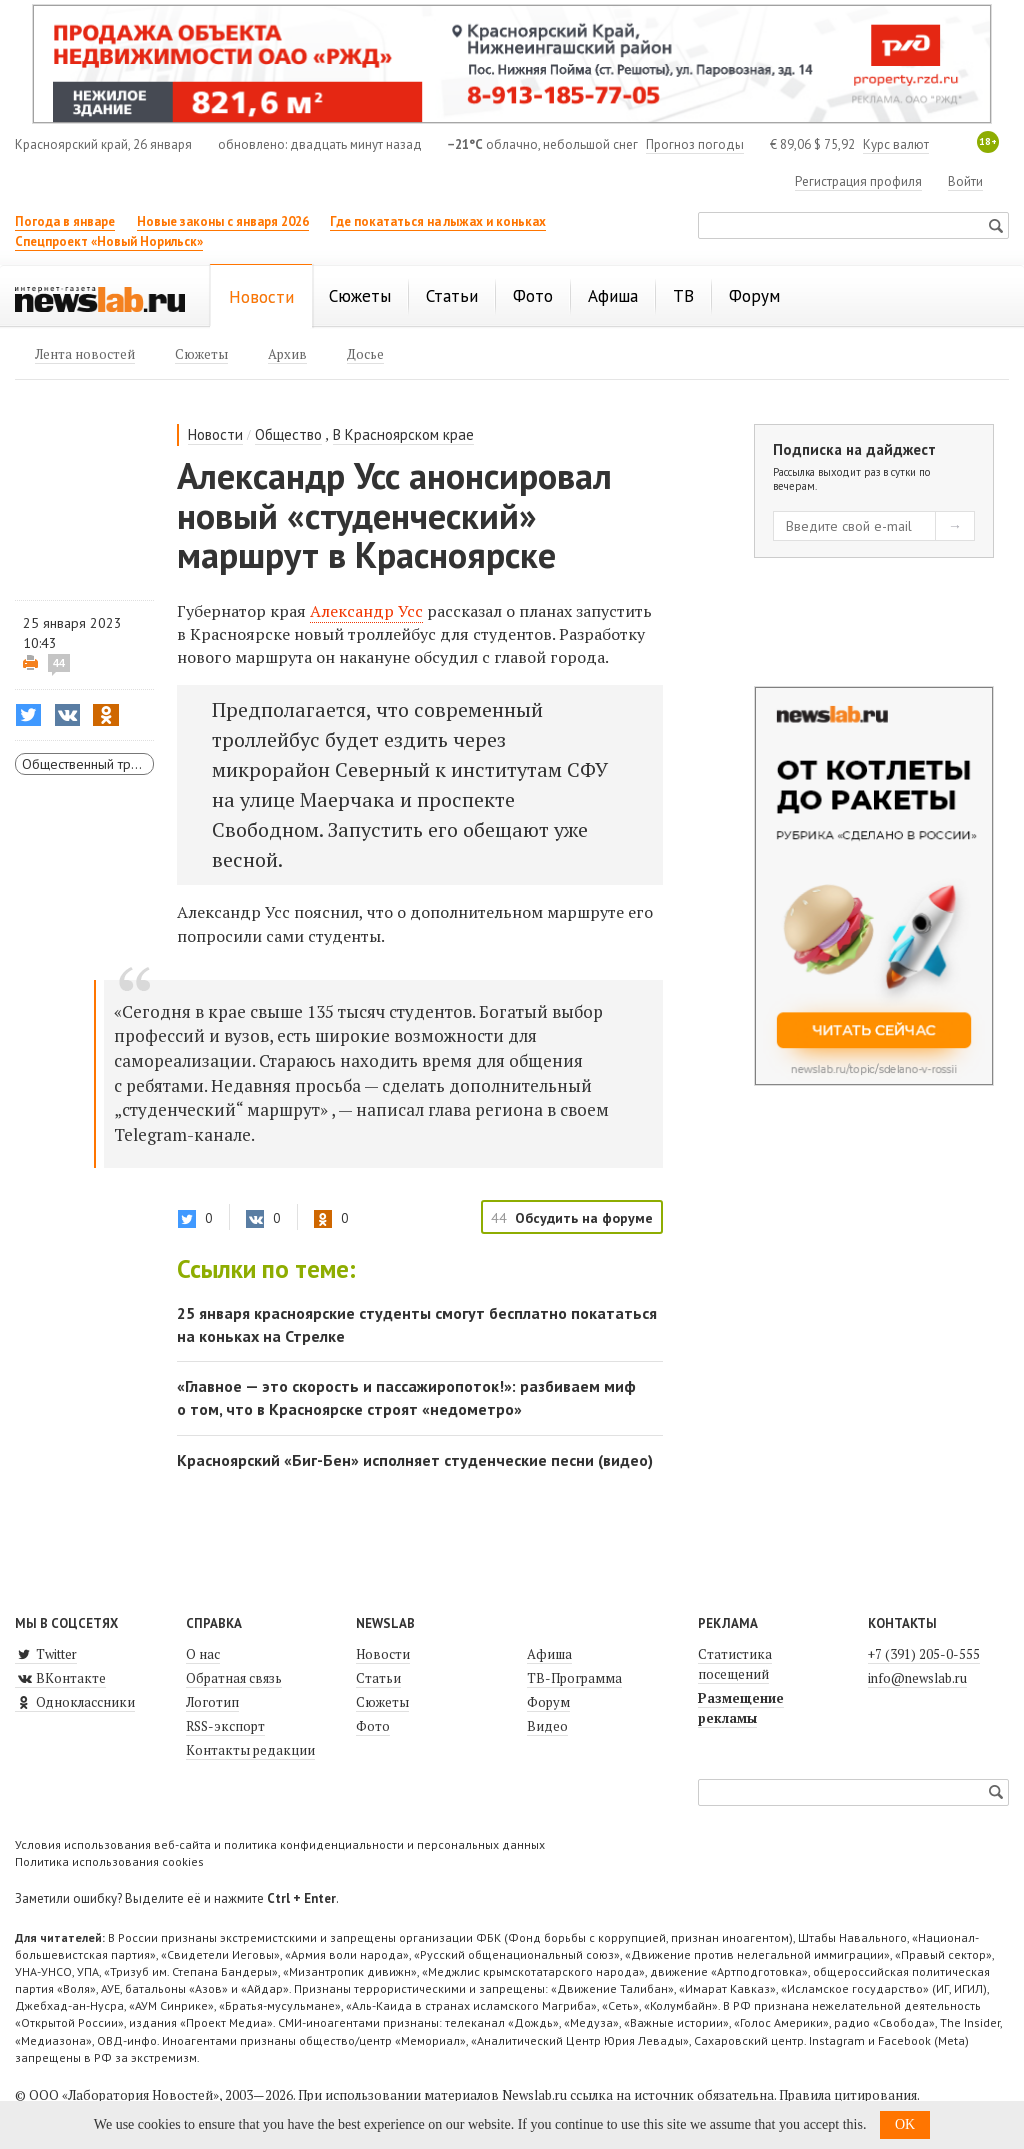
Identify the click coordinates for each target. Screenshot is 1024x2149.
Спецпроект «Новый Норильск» (109, 241)
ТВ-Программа (574, 1678)
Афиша (549, 1654)
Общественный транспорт (88, 764)
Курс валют (896, 144)
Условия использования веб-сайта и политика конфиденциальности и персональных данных (280, 1844)
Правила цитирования (848, 2095)
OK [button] (905, 2124)
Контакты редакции (250, 1750)
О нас (203, 1654)
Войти (965, 181)
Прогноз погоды (695, 144)
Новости (215, 434)
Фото (373, 1726)
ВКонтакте (60, 1678)
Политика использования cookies (109, 1861)
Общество (288, 434)
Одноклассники (75, 1702)
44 (59, 663)
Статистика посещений (735, 1664)
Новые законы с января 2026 (223, 221)
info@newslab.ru (917, 1678)
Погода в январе (65, 221)
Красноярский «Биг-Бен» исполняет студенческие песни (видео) (415, 1460)
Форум (548, 1702)
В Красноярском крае (403, 434)
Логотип (212, 1702)
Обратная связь (234, 1678)
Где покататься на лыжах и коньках (438, 221)
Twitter (46, 1654)
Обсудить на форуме (584, 1218)
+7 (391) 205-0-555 (924, 1654)
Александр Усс (366, 611)
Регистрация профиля (858, 181)
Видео (547, 1726)
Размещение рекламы (741, 1708)
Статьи (378, 1678)
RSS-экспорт (225, 1726)
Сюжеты (382, 1702)
